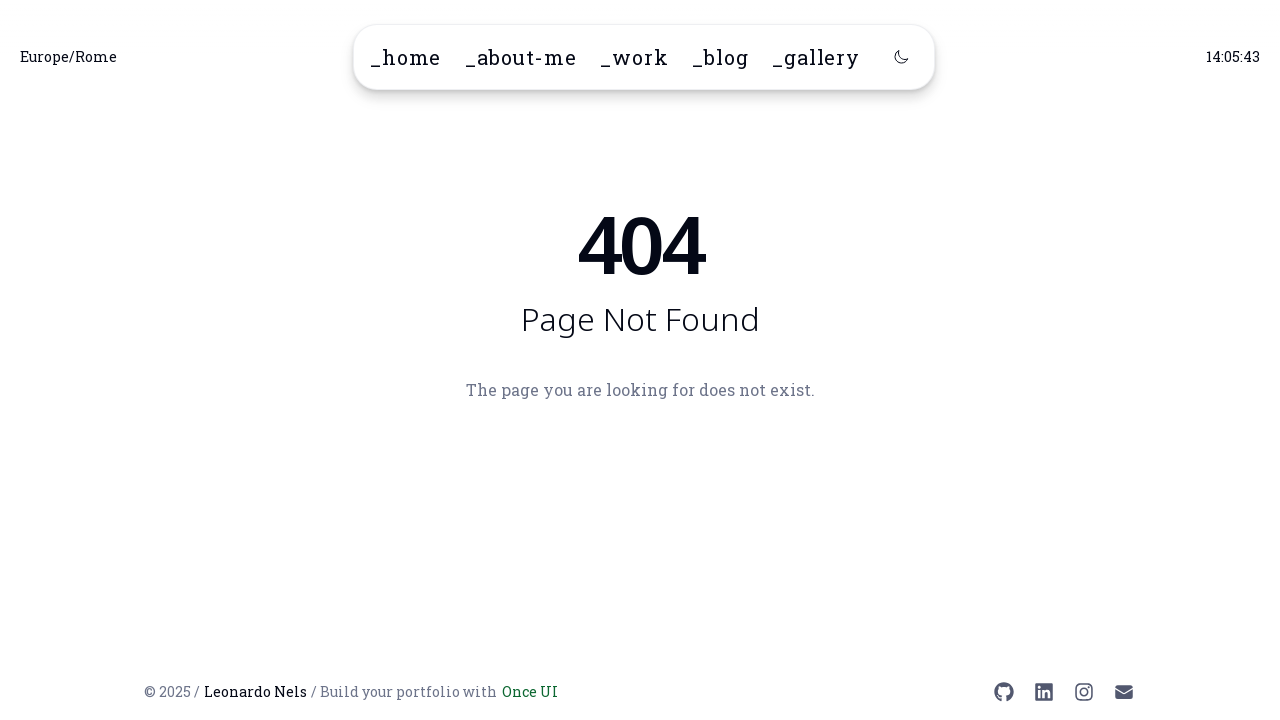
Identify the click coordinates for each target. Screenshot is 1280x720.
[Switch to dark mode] (901, 57)
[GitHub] (1004, 692)
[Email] (1124, 692)
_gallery (815, 57)
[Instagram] (1084, 692)
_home (405, 57)
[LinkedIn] (1044, 692)
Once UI (530, 692)
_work (634, 57)
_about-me (520, 57)
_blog (720, 57)
